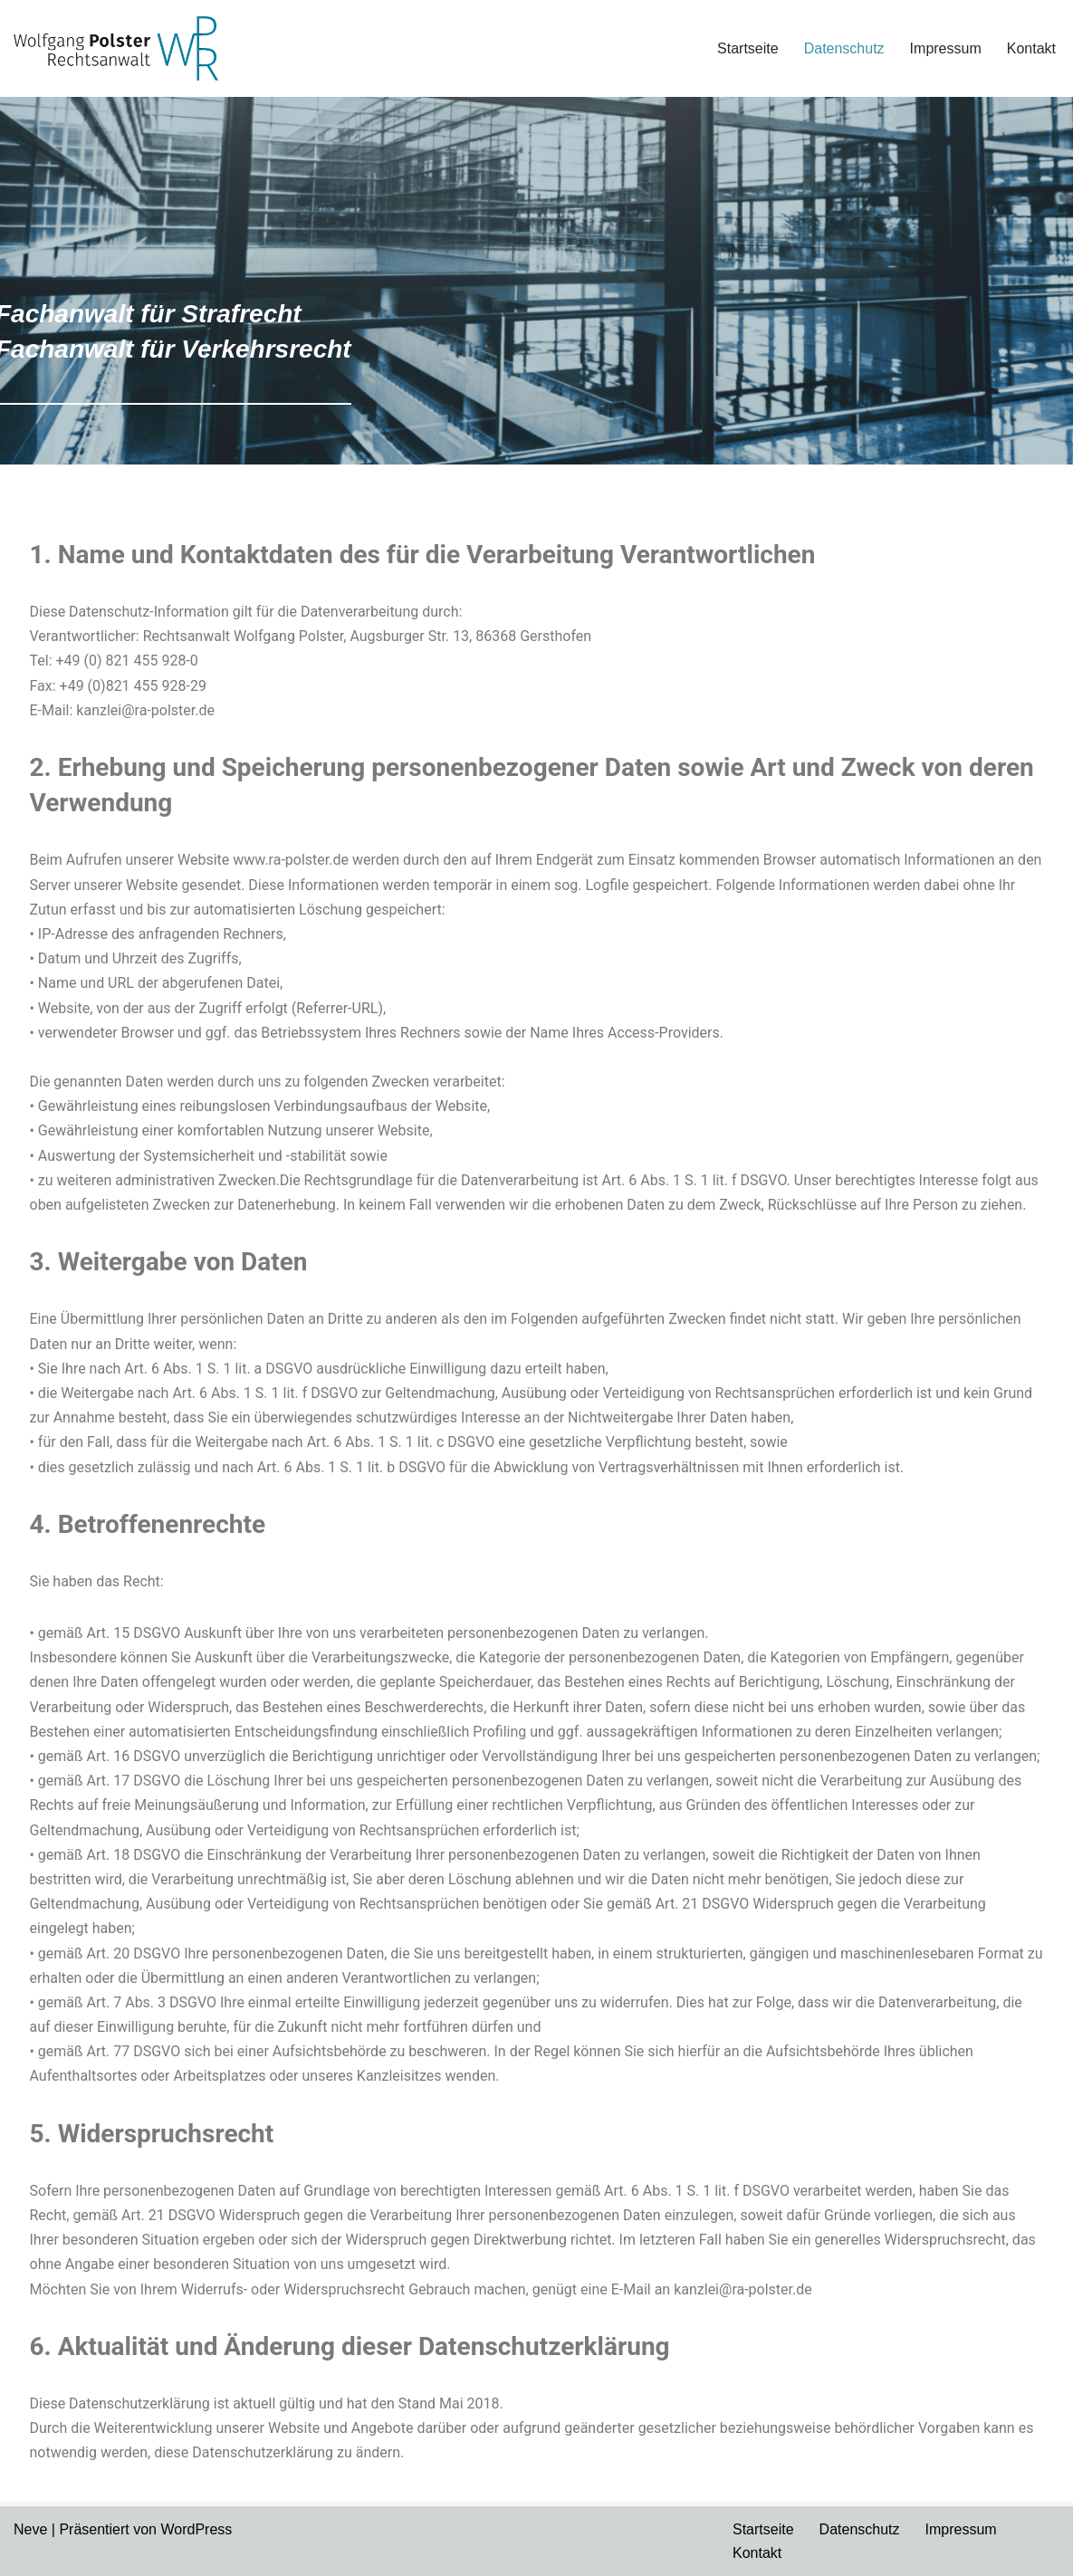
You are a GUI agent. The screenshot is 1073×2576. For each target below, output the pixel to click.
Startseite (748, 48)
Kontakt (1031, 48)
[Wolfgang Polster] (116, 48)
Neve (30, 2529)
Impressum (946, 48)
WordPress (196, 2529)
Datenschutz (844, 48)
